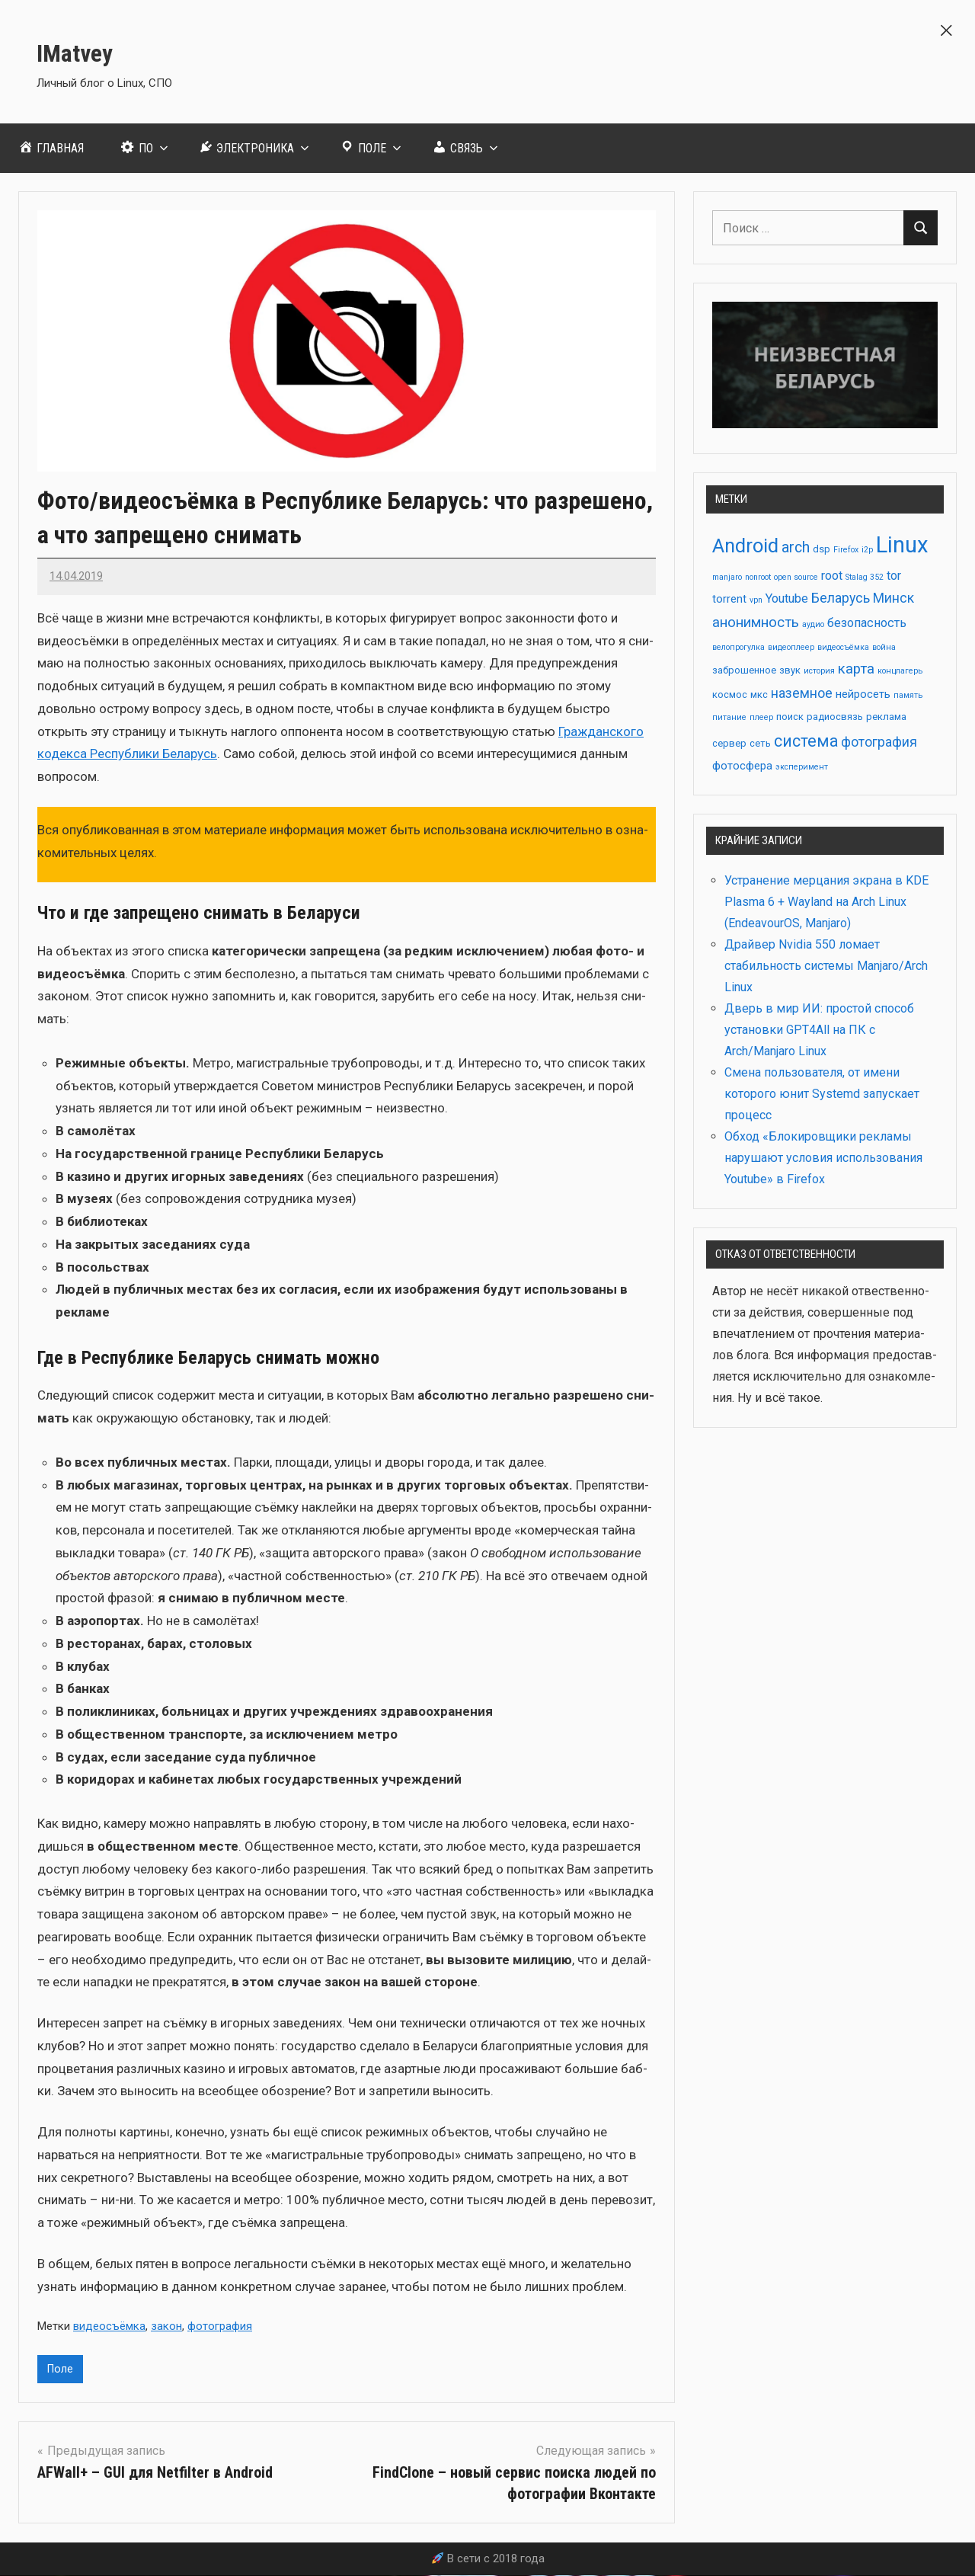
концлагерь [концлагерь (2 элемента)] (900, 671)
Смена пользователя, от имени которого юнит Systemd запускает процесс (821, 1093)
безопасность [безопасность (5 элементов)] (866, 623)
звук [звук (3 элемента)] (790, 670)
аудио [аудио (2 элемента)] (813, 624)
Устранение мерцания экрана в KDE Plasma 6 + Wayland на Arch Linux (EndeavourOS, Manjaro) (826, 901)
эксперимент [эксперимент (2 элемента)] (801, 767)
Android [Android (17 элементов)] (745, 545)
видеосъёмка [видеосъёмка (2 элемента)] (843, 647)
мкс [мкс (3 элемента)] (759, 694)
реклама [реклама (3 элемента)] (886, 716)
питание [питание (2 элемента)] (729, 717)
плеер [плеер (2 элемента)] (761, 717)
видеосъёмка (109, 2326)
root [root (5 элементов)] (831, 575)
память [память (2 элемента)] (907, 695)
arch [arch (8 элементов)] (796, 547)
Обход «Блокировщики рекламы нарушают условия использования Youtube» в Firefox (823, 1157)
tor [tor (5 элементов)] (894, 575)
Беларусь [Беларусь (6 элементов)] (840, 598)
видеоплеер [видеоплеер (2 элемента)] (791, 647)
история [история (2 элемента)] (819, 671)
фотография (219, 2326)
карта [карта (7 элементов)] (856, 669)
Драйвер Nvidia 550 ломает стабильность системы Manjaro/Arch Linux (826, 965)
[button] (946, 29)
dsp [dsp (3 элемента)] (821, 549)
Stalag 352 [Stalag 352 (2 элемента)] (865, 577)
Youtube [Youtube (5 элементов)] (787, 598)
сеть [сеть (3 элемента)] (760, 743)
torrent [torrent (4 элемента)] (729, 599)
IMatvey (85, 51)
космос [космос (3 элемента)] (729, 694)
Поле (61, 2369)
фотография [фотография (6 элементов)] (879, 742)
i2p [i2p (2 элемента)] (867, 550)
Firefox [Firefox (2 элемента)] (845, 550)
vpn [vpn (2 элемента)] (756, 600)
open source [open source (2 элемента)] (796, 577)
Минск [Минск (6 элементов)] (893, 598)
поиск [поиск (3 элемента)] (790, 716)
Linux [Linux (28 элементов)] (902, 545)
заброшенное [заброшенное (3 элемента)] (744, 670)
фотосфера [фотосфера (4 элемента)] (742, 766)
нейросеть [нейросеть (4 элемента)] (863, 694)
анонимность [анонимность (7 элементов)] (755, 622)
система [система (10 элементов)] (806, 740)
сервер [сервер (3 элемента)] (729, 743)
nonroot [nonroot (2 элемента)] (758, 577)
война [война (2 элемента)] (884, 647)
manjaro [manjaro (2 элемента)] (727, 577)
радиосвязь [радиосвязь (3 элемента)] (835, 716)
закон (166, 2326)
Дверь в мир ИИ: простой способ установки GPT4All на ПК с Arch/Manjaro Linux (819, 1029)
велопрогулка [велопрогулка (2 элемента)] (738, 647)
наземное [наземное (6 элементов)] (802, 693)
